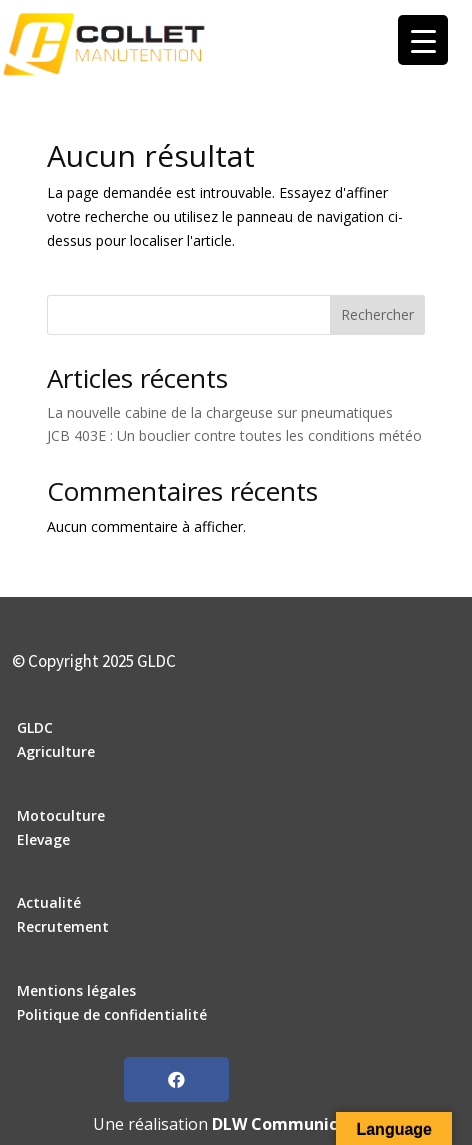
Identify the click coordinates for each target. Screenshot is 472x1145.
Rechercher (377, 314)
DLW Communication (296, 1124)
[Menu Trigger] (423, 40)
